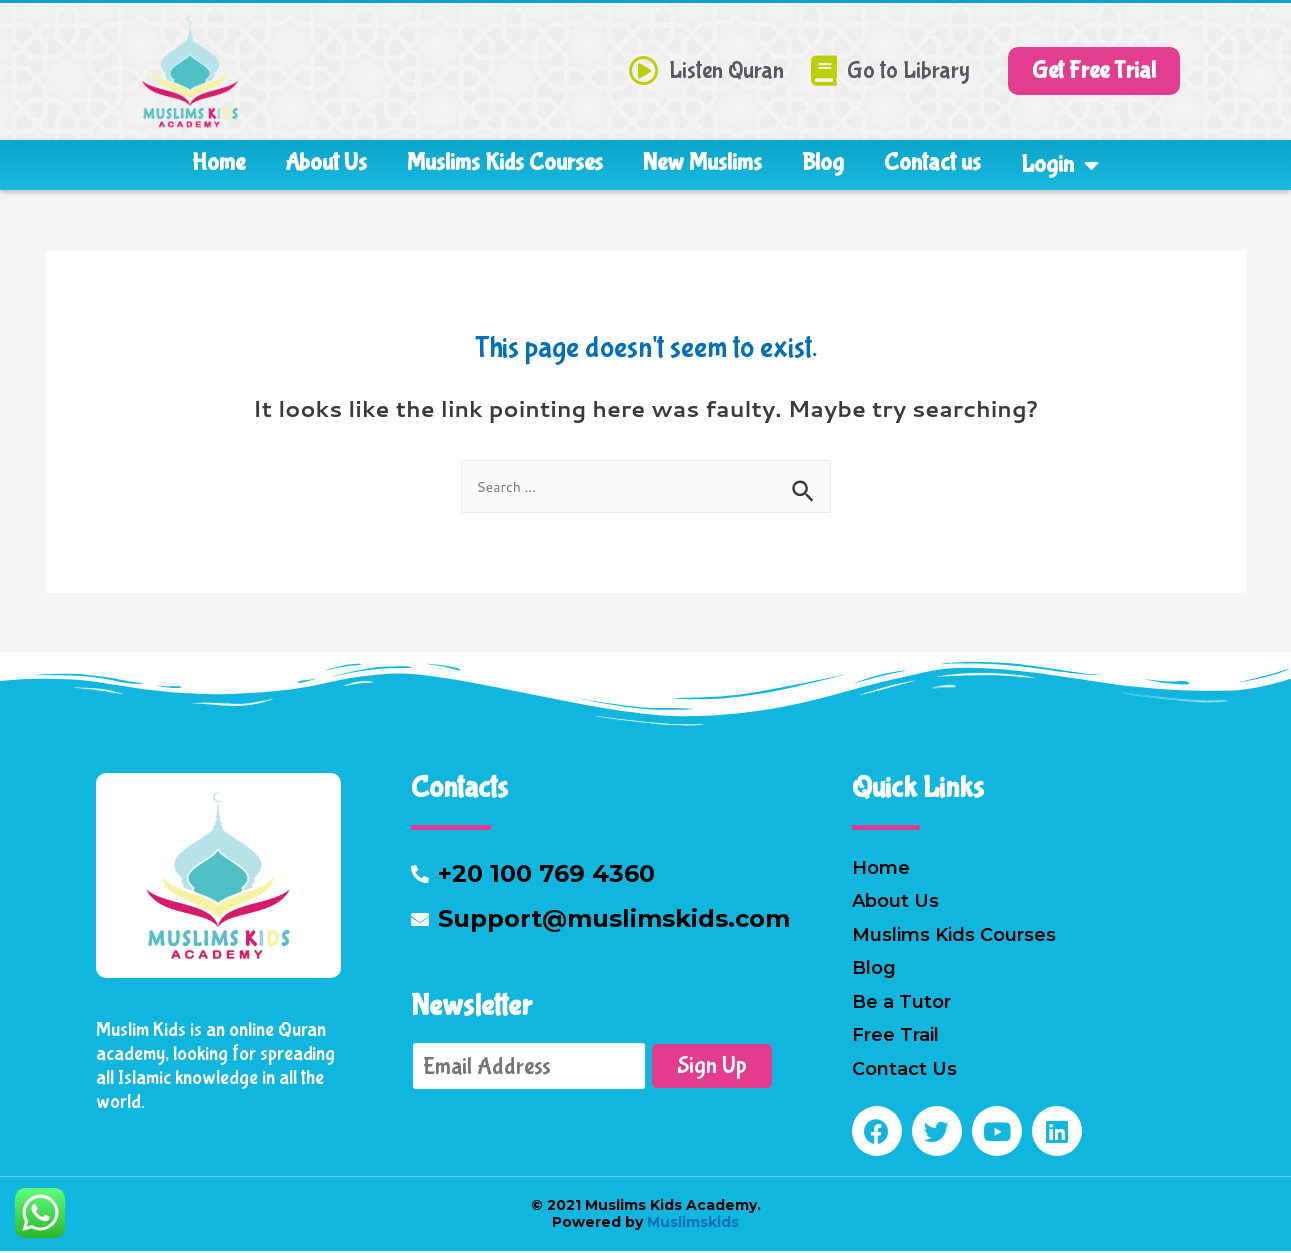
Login (1060, 165)
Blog (823, 162)
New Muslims (702, 162)
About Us (326, 162)
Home (218, 162)
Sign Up (712, 1067)
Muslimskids (691, 1224)
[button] (1094, 71)
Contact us (932, 162)
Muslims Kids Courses (505, 162)
